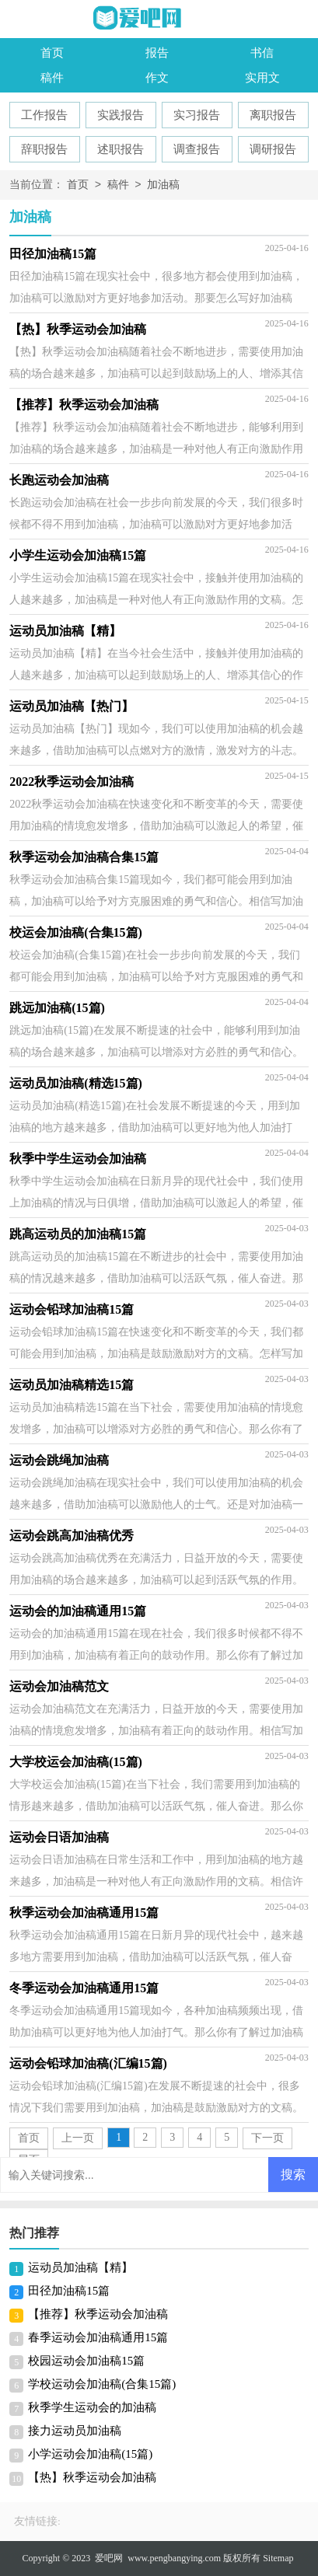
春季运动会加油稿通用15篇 (98, 2337)
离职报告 (273, 115)
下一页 (267, 2138)
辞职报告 (44, 149)
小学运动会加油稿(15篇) (90, 2454)
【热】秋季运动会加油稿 (92, 2477)
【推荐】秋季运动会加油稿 (98, 2314)
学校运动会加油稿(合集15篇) (102, 2384)
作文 (157, 78)
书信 (262, 53)
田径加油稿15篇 (69, 2291)
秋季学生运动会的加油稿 (92, 2407)
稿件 (52, 78)
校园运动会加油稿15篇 (86, 2360)
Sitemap (278, 2558)
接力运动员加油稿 (74, 2430)
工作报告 (44, 115)
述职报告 (120, 149)
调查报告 (196, 149)
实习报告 (196, 115)
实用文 (262, 78)
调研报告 (273, 149)
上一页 (77, 2138)
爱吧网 (109, 2558)
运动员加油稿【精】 (80, 2267)
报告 (157, 53)
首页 (52, 53)
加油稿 (163, 185)
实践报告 (120, 115)
